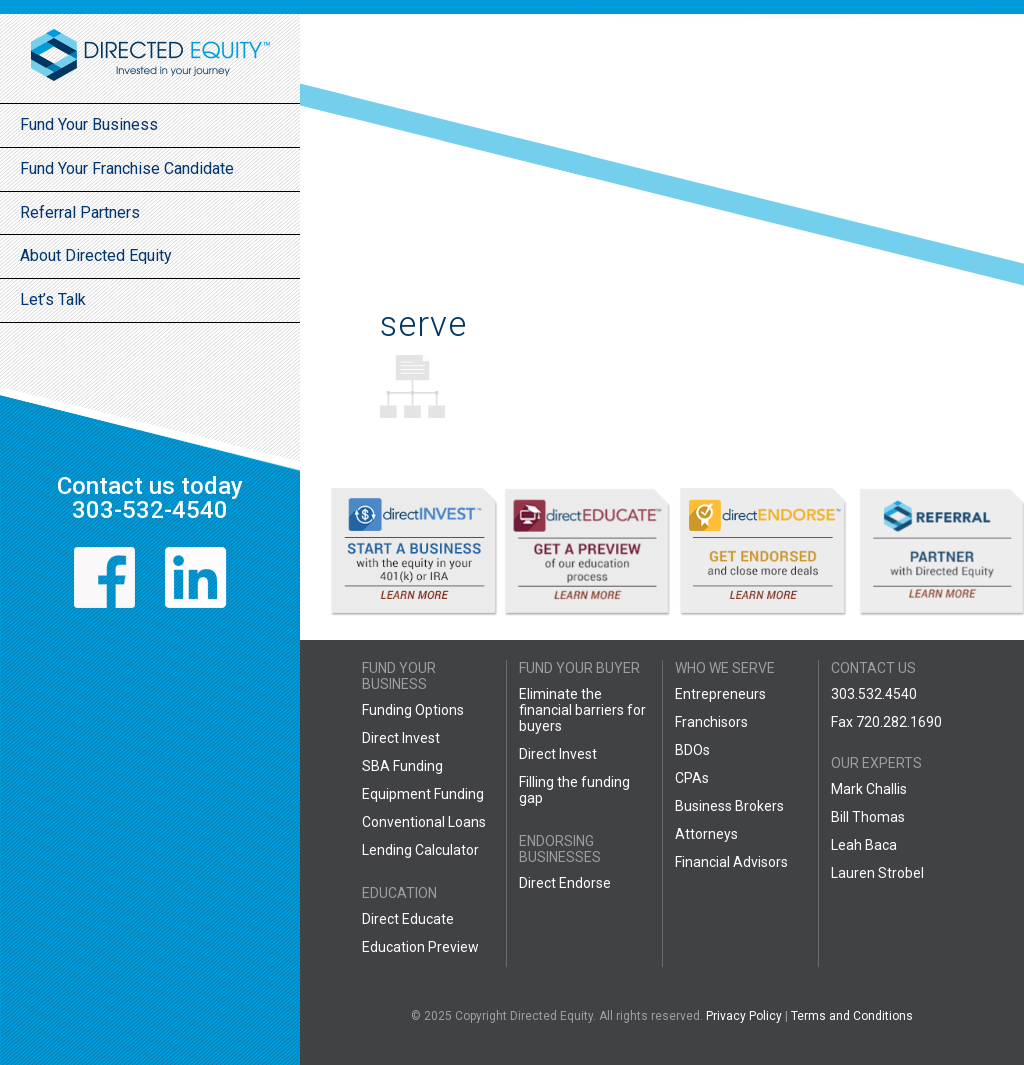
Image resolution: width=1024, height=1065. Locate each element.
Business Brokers (729, 806)
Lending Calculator (420, 850)
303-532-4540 (150, 510)
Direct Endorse (565, 883)
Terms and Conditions (852, 1016)
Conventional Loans (424, 822)
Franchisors (711, 722)
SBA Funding (402, 766)
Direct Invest (401, 738)
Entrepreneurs (720, 694)
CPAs (692, 778)
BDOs (692, 750)
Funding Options (413, 710)
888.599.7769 (874, 750)
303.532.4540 (874, 694)
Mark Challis (869, 789)
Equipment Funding (423, 794)
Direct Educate (408, 919)
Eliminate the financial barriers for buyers (582, 710)
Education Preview (420, 947)
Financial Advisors (731, 862)
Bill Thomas (868, 817)
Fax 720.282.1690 (886, 722)
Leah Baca (864, 845)
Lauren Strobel (877, 873)
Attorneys (706, 834)
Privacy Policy (744, 1016)
